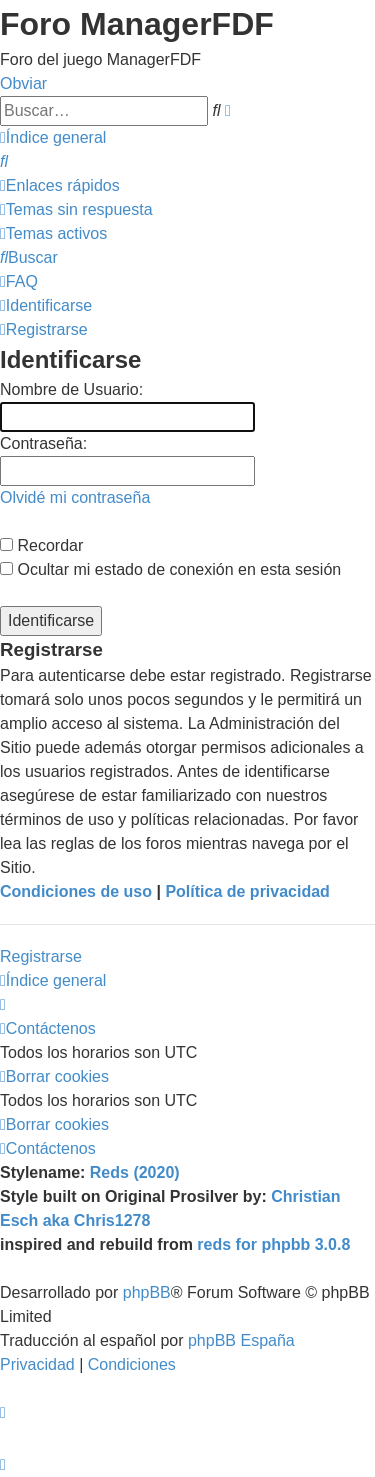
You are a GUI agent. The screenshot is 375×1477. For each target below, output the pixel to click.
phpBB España (241, 1340)
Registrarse (41, 956)
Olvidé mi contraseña (75, 497)
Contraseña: (43, 443)
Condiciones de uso (76, 891)
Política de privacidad (247, 891)
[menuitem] (4, 161)
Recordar (41, 545)
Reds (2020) (135, 1172)
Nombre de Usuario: (71, 389)
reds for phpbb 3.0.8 (273, 1244)
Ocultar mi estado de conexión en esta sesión (170, 569)
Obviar (23, 83)
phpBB (147, 1292)
